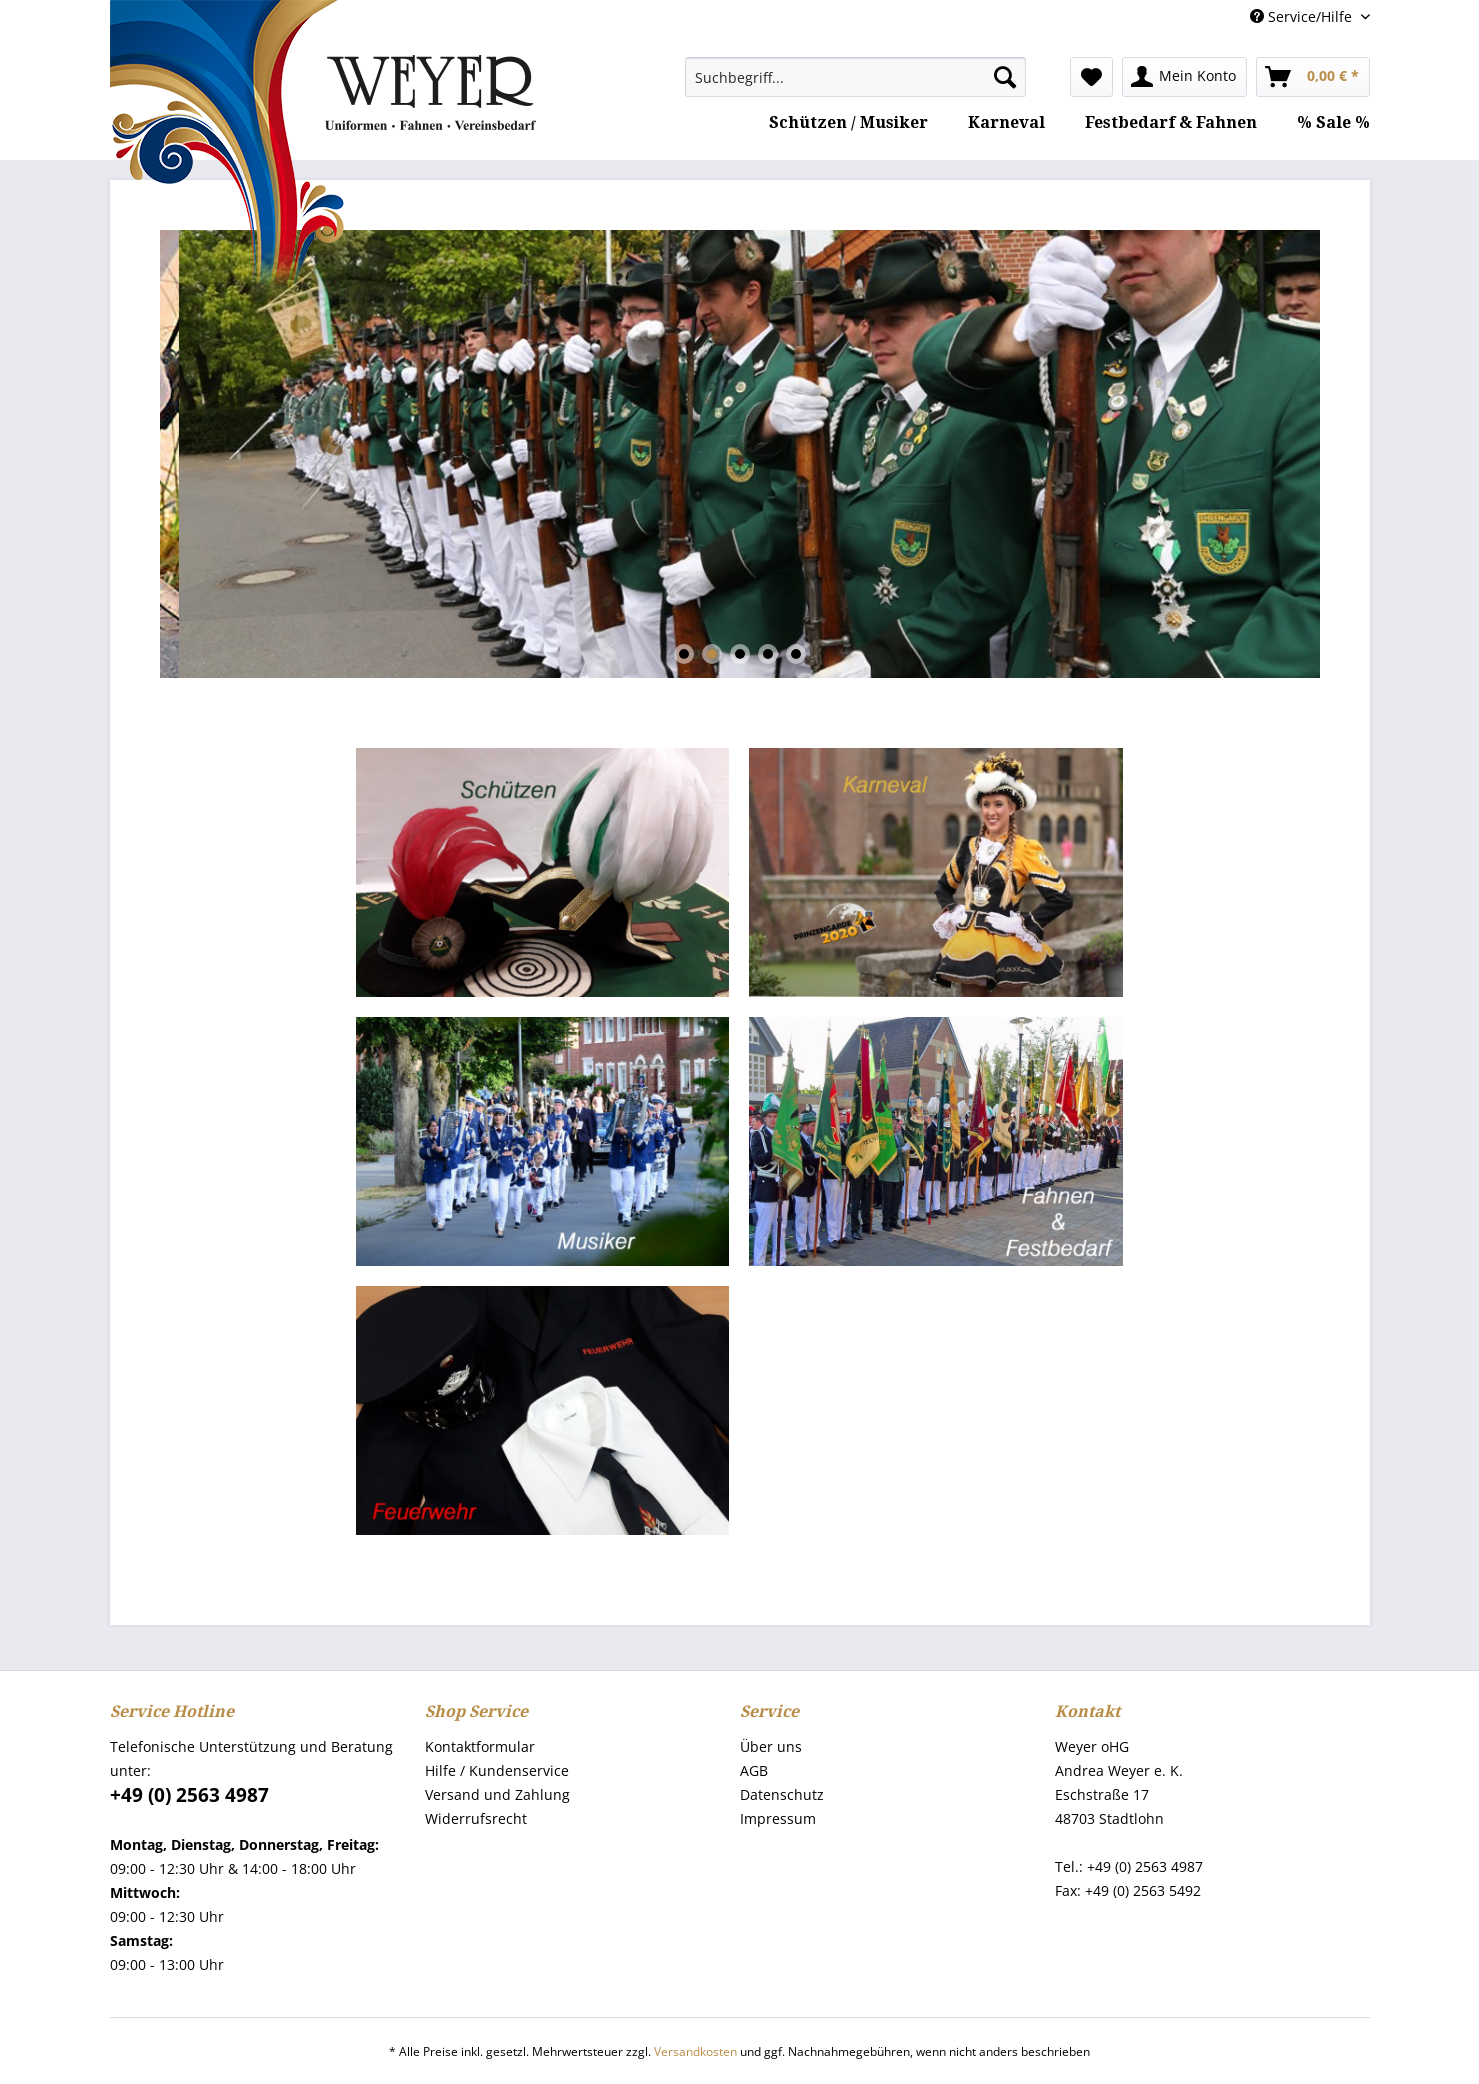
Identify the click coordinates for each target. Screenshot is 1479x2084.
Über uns (771, 1746)
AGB (754, 1770)
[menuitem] (855, 77)
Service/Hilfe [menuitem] (1303, 16)
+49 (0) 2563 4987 (189, 1795)
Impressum (778, 1818)
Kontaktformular (480, 1746)
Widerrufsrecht (476, 1818)
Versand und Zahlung (497, 1794)
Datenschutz (782, 1794)
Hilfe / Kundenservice (497, 1770)
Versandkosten (695, 2051)
